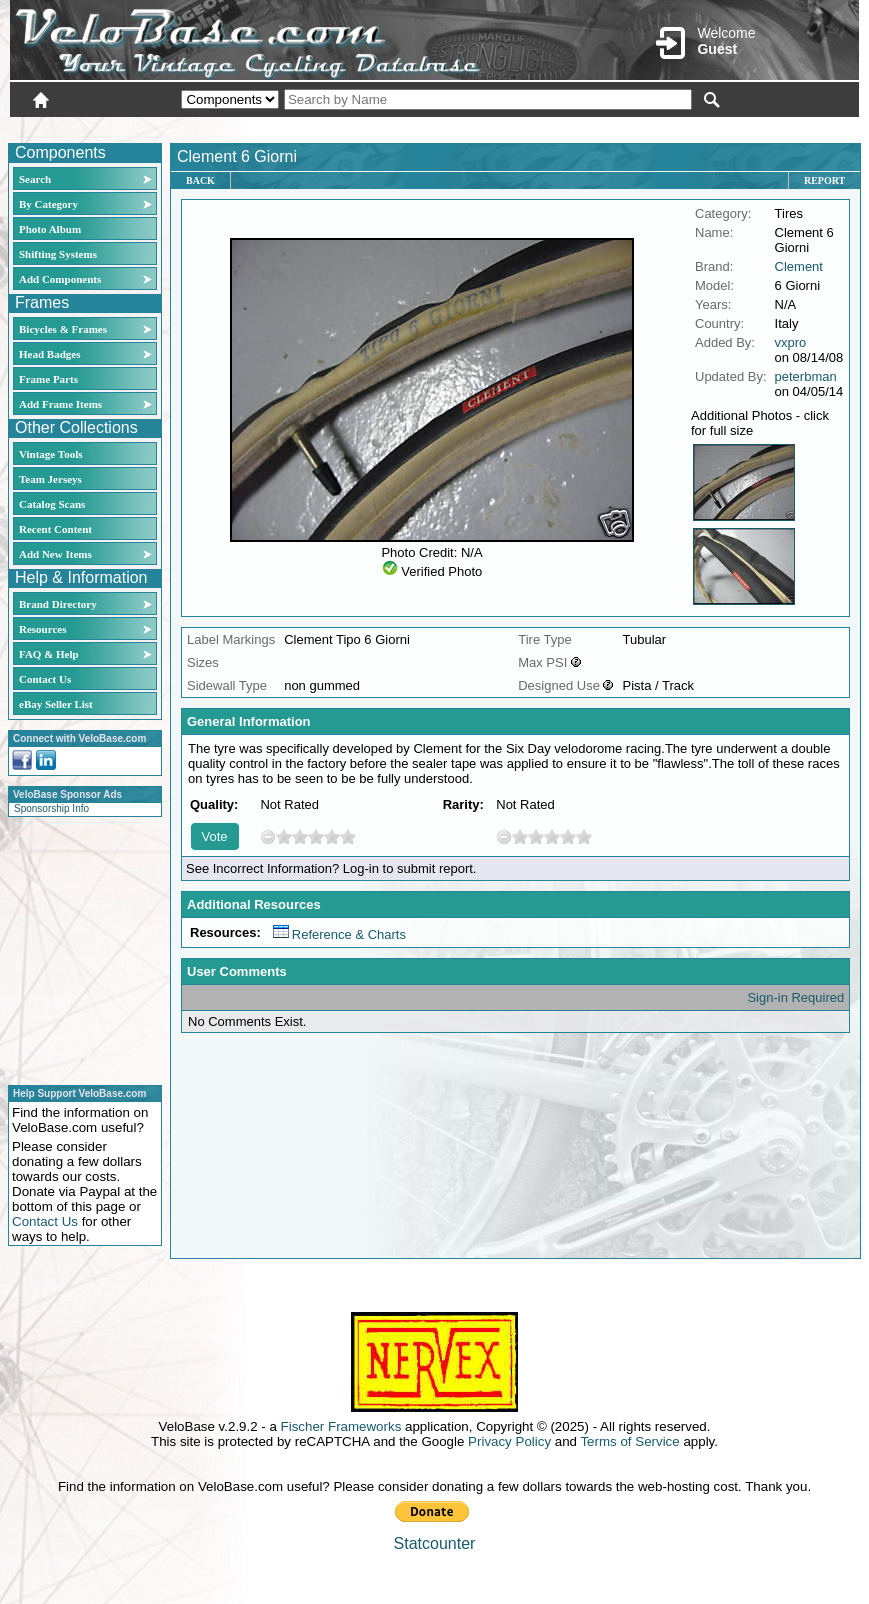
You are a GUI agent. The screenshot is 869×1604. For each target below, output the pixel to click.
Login (681, 127)
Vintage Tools (50, 454)
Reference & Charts (339, 934)
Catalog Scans (52, 504)
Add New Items (55, 554)
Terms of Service (629, 1441)
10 (348, 836)
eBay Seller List (56, 704)
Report (824, 180)
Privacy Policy (509, 1441)
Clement (799, 266)
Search (35, 179)
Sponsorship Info (51, 808)
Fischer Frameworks (341, 1426)
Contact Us (45, 679)
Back (200, 180)
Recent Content (55, 529)
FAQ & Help (49, 654)
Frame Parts (48, 379)
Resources (42, 629)
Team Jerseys (50, 479)
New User (747, 127)
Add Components (60, 279)
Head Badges (49, 354)
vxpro (791, 342)
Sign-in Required (795, 997)
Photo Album (50, 229)
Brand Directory (58, 604)
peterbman (806, 376)
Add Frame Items (60, 404)
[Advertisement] (79, 948)
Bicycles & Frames (64, 329)
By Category (48, 204)
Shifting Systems (58, 254)
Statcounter (435, 1543)
